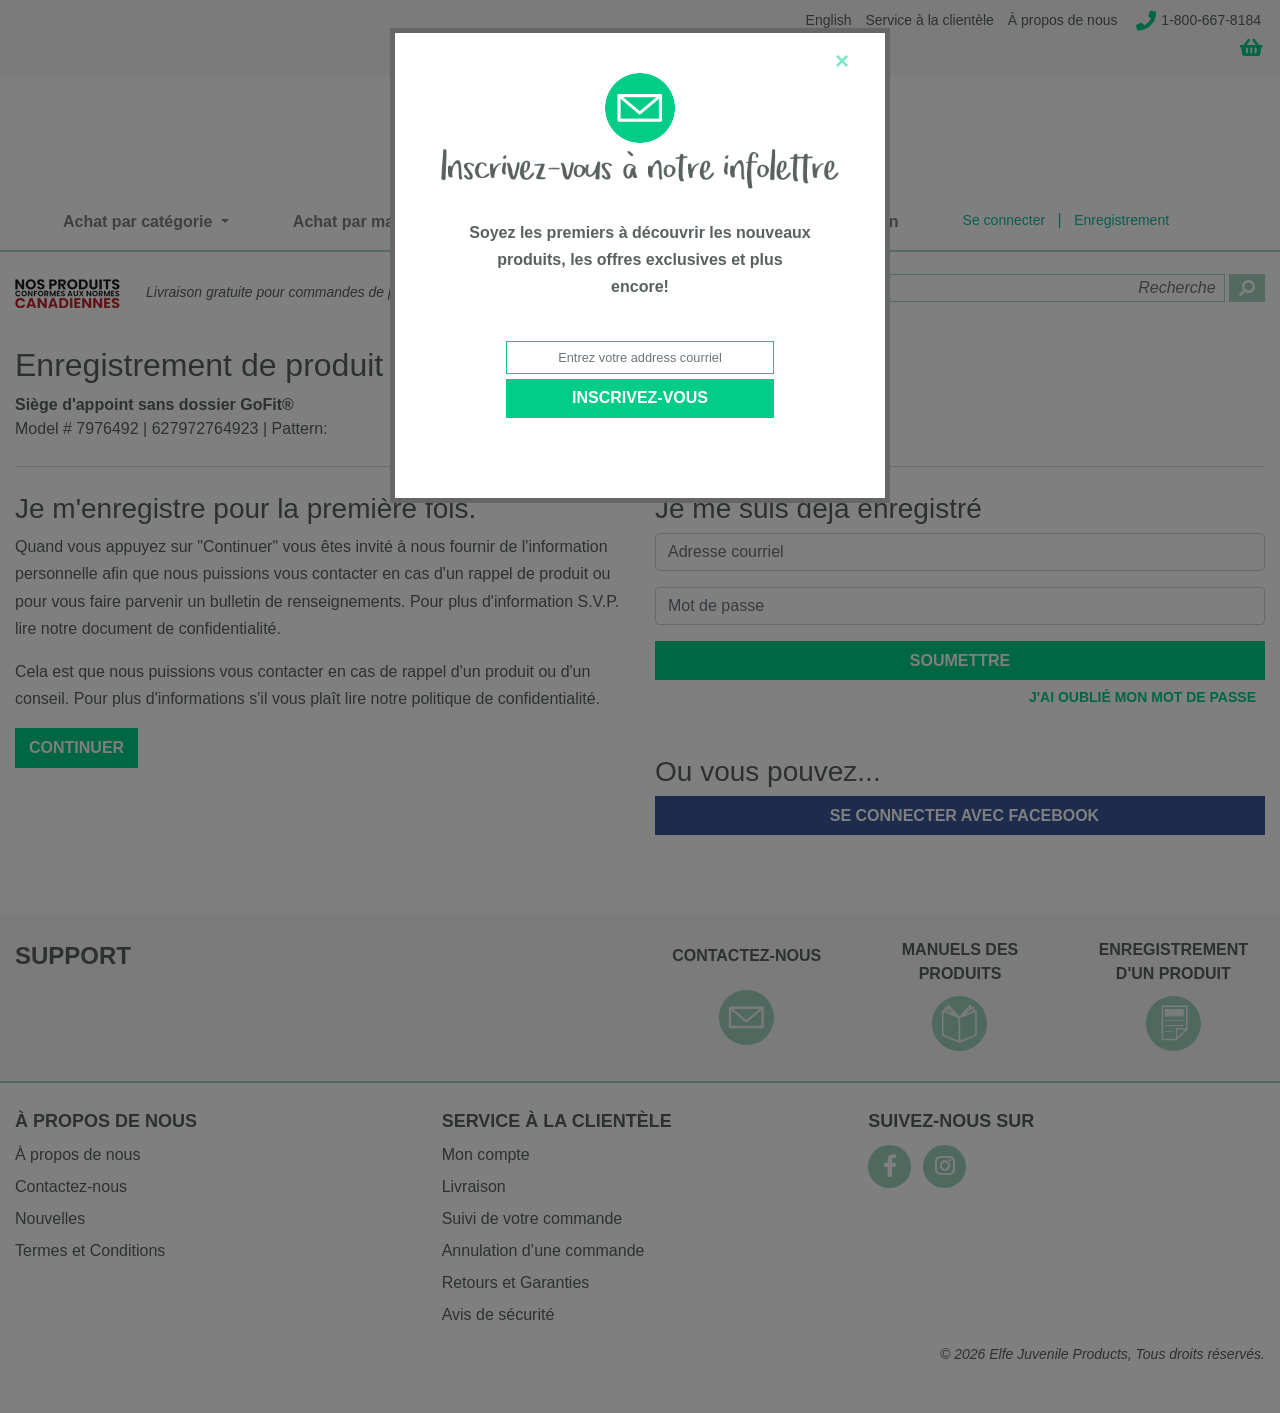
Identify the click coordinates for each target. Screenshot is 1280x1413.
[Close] (842, 61)
